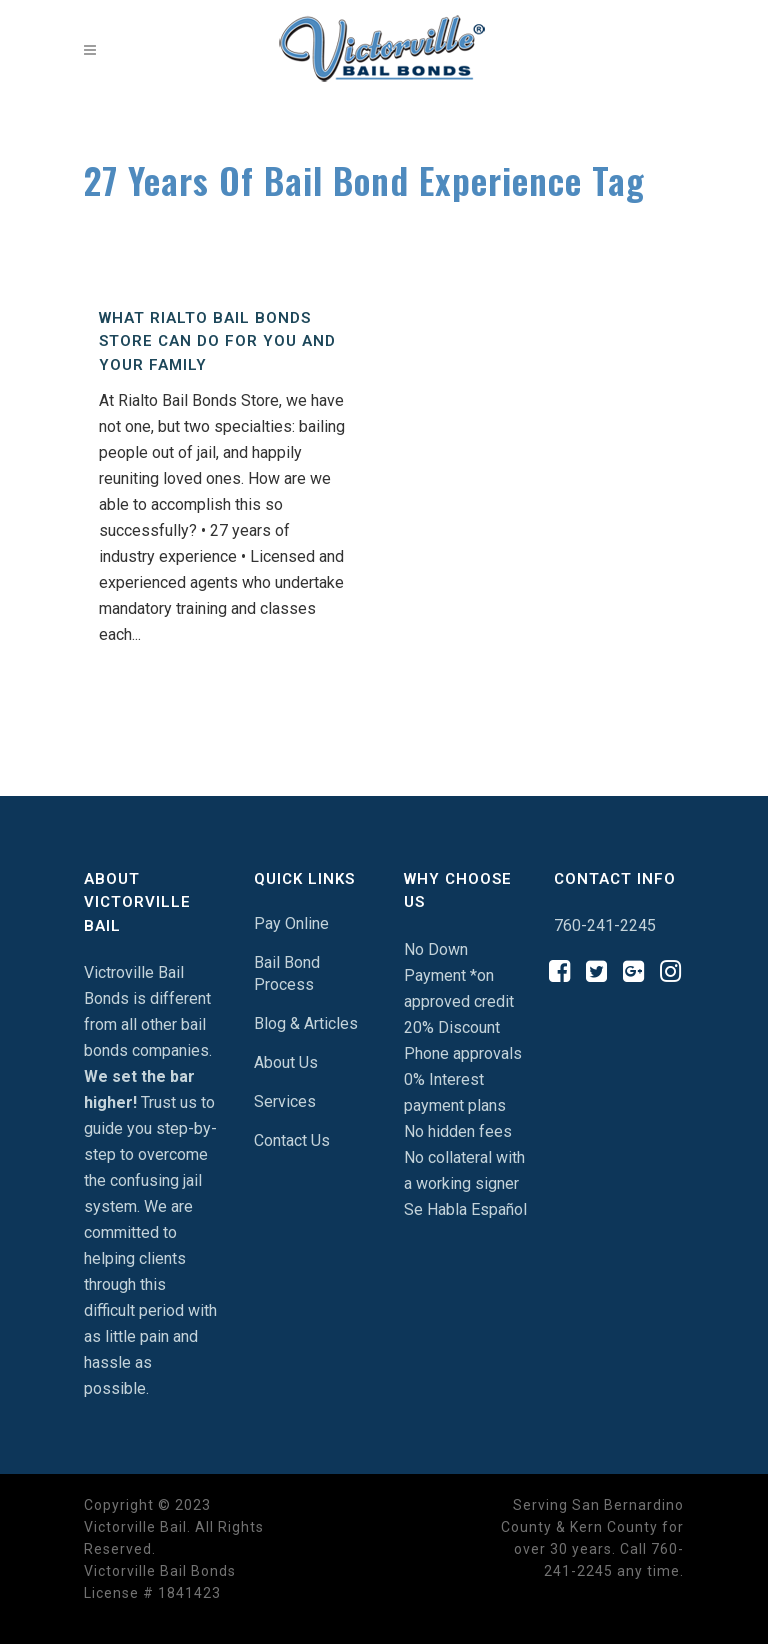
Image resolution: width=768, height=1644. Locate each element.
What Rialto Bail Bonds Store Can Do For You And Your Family (217, 341)
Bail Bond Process (287, 973)
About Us (286, 1062)
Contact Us (292, 1140)
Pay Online (291, 923)
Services (285, 1101)
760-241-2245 (605, 925)
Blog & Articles (306, 1023)
